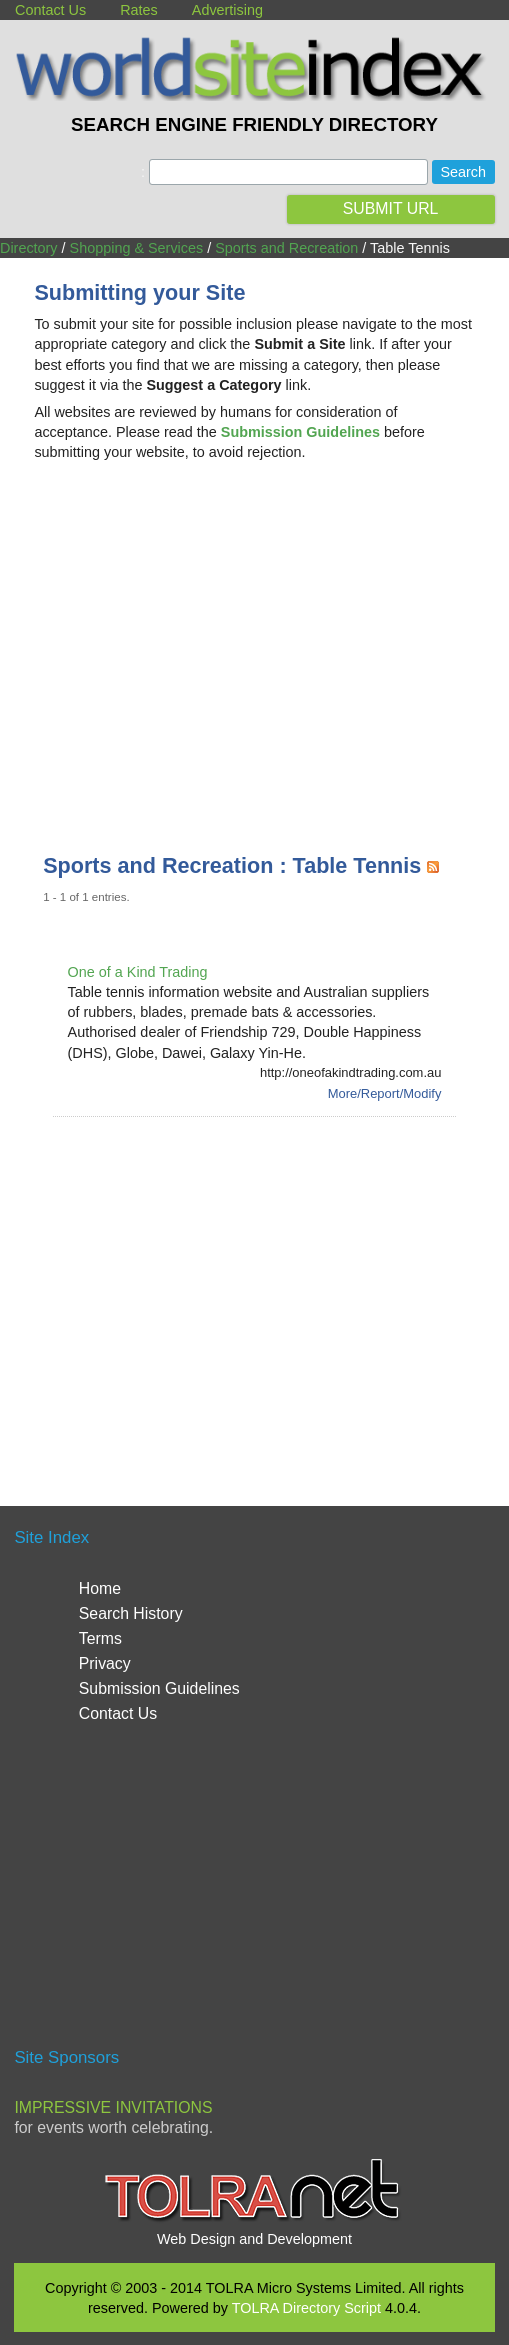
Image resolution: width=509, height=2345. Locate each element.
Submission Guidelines (159, 1688)
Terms (100, 1638)
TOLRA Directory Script (306, 2308)
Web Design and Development (254, 2239)
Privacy (105, 1663)
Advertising (227, 10)
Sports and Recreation (286, 248)
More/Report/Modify (385, 1093)
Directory (29, 248)
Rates (139, 10)
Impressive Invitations (113, 2107)
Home (100, 1588)
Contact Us (50, 10)
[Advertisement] (255, 637)
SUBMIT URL (391, 208)
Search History (131, 1613)
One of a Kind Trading (138, 972)
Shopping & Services (137, 248)
